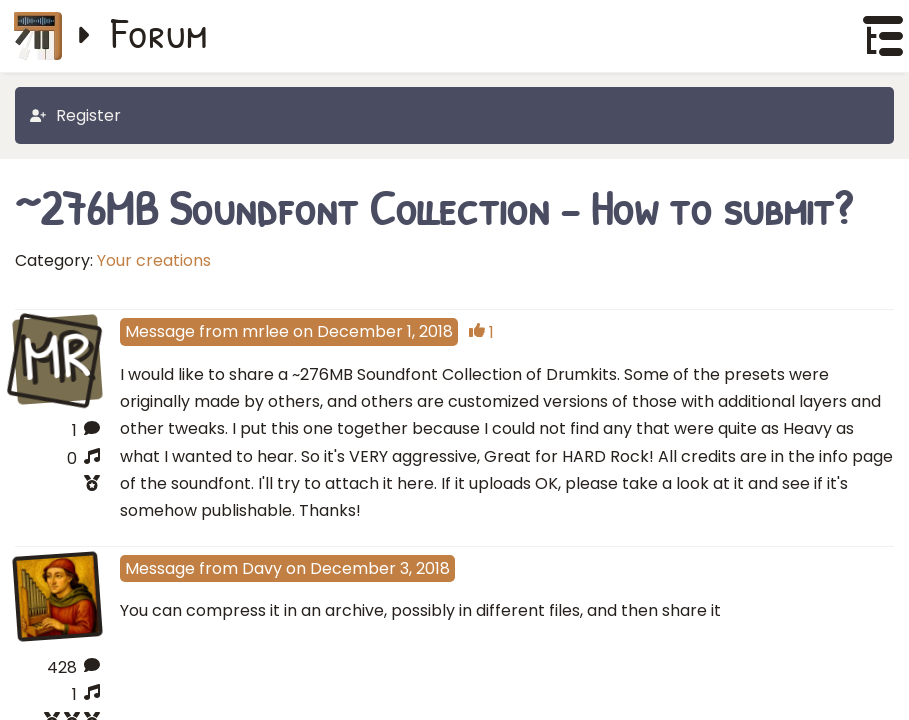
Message (160, 331)
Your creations (154, 260)
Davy (262, 568)
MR (57, 358)
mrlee (265, 331)
